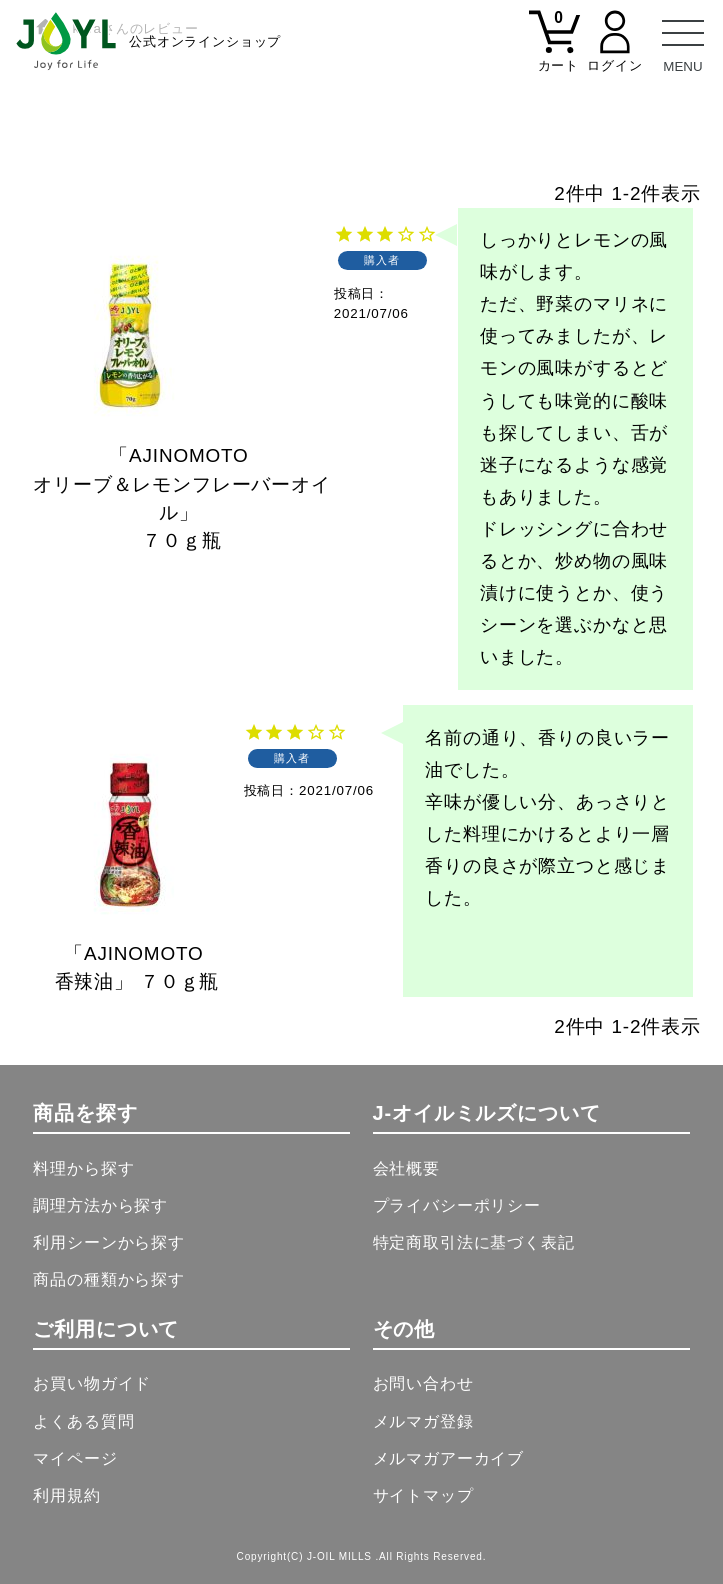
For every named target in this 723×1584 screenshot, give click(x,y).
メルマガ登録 (423, 1421)
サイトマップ (423, 1495)
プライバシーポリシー (457, 1205)
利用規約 (66, 1495)
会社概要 (406, 1168)
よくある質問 (83, 1421)
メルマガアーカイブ (449, 1458)
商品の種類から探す (109, 1279)
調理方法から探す (100, 1205)
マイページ (75, 1458)
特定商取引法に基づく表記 (474, 1242)
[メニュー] (683, 40)
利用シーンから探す (109, 1242)
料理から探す (83, 1168)
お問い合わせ (423, 1383)
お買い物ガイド (92, 1383)
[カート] (555, 52)
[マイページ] (615, 52)
